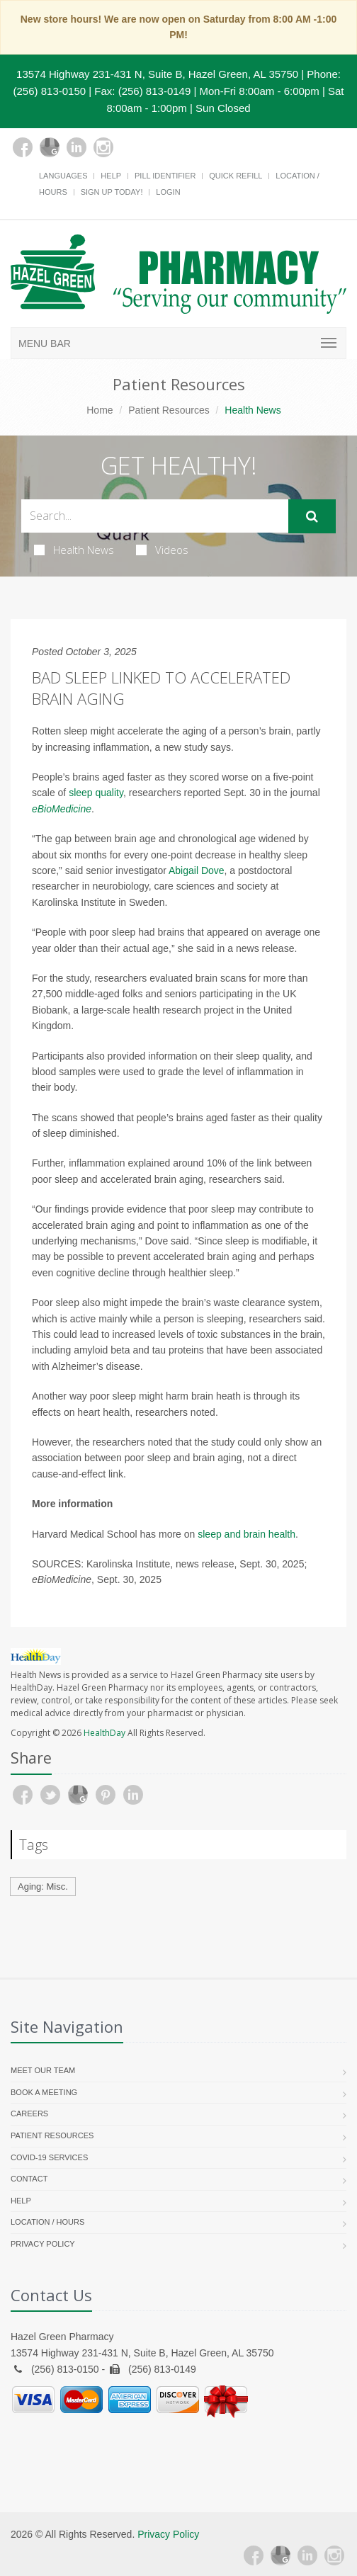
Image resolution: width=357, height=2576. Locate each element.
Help (111, 175)
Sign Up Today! (112, 192)
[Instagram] (103, 147)
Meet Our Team (43, 2070)
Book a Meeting (44, 2092)
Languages (63, 175)
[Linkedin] (76, 147)
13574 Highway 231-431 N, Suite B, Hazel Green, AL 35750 (157, 74)
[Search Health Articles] (154, 516)
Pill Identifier (165, 175)
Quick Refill (235, 175)
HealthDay (104, 1733)
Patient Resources (168, 410)
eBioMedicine (61, 809)
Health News (74, 550)
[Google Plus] (50, 147)
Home (99, 410)
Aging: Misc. (43, 1886)
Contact (29, 2178)
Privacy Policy (43, 2244)
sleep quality (96, 792)
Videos (162, 550)
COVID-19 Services (49, 2157)
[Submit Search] (312, 516)
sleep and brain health (246, 1534)
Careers (29, 2113)
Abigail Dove (197, 870)
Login (168, 192)
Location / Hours (47, 2222)
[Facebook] (23, 147)
